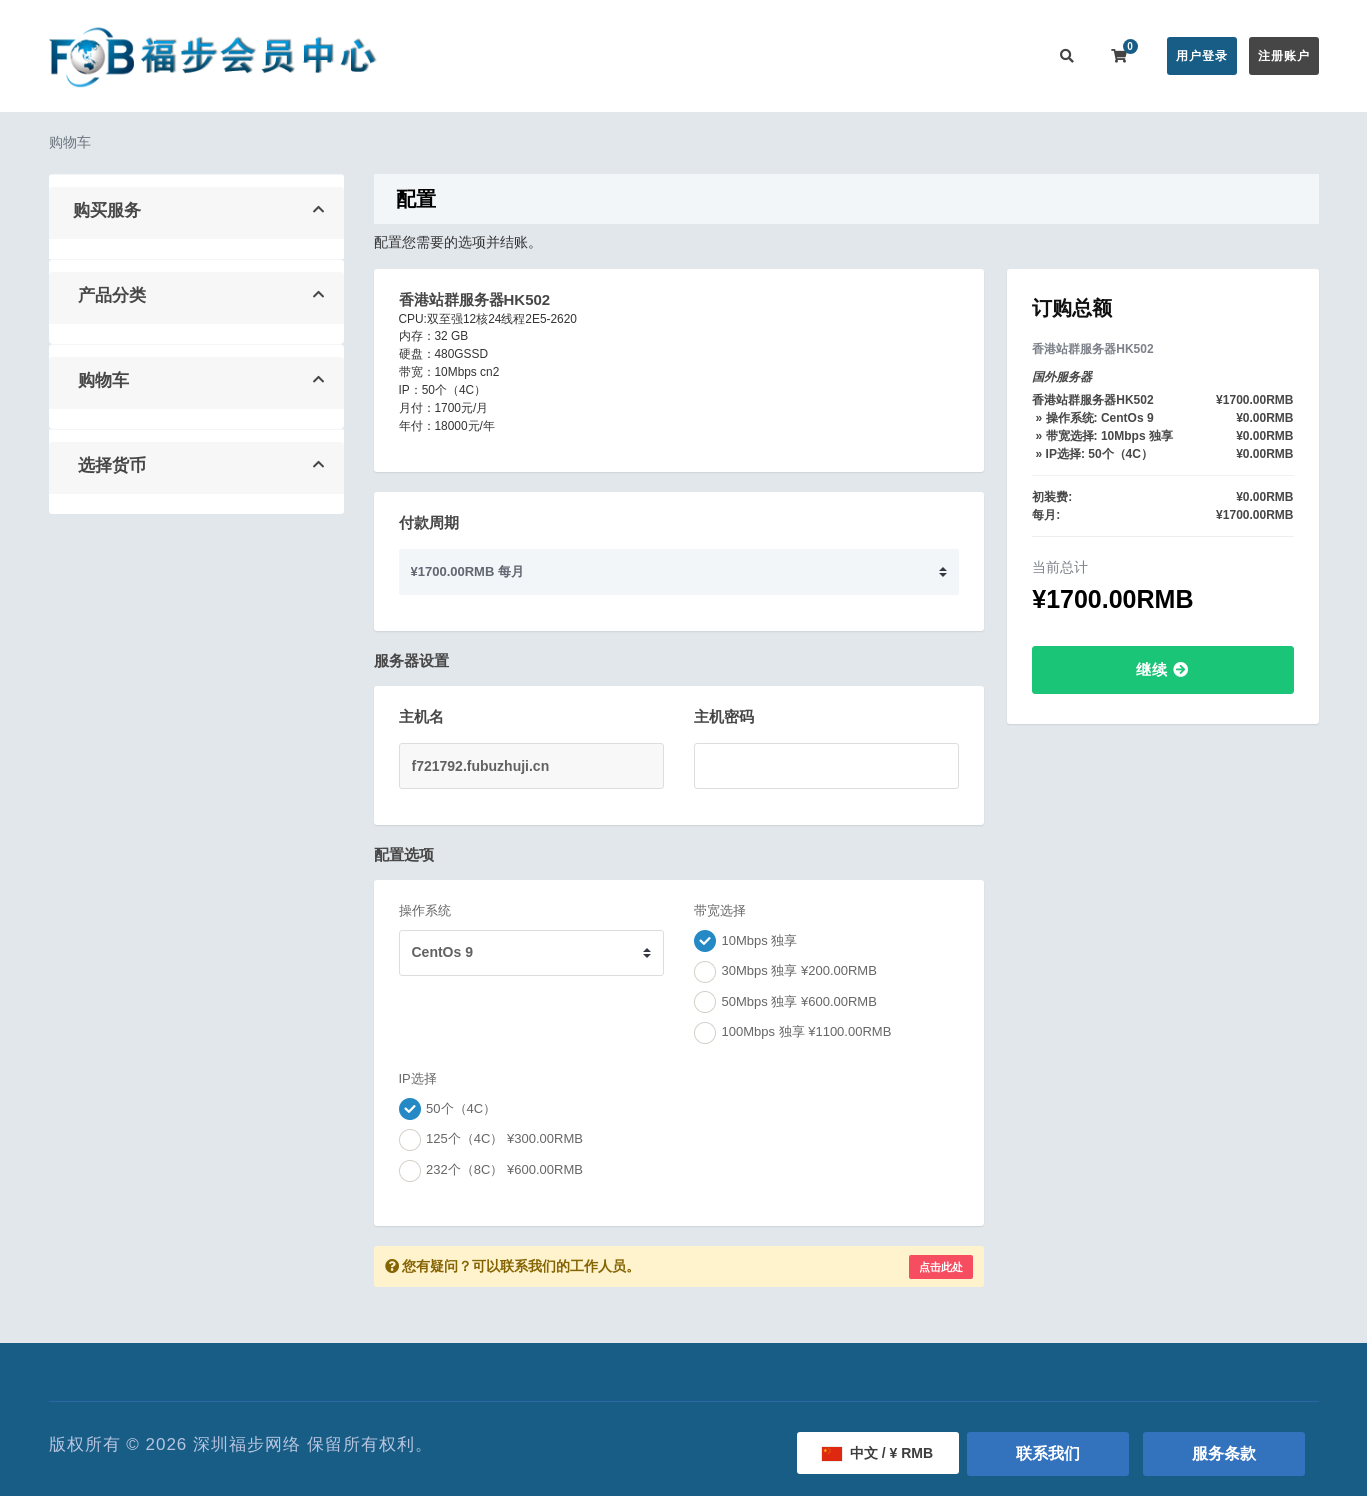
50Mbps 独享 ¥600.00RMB (785, 1002)
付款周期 (429, 522)
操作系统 (425, 910)
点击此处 (941, 1267)
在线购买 (588, 55)
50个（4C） (448, 1109)
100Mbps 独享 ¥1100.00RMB (792, 1033)
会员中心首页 (491, 55)
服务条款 (1224, 1453)
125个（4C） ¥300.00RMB (491, 1140)
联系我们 (1002, 55)
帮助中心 (762, 55)
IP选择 (418, 1078)
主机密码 (724, 716)
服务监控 (842, 55)
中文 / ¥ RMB (877, 1453)
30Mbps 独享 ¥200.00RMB (785, 972)
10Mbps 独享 (745, 941)
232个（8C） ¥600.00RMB (491, 1171)
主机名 (421, 716)
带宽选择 (720, 910)
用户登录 (1202, 56)
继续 (1162, 669)
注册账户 (1284, 56)
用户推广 (922, 55)
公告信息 (682, 55)
